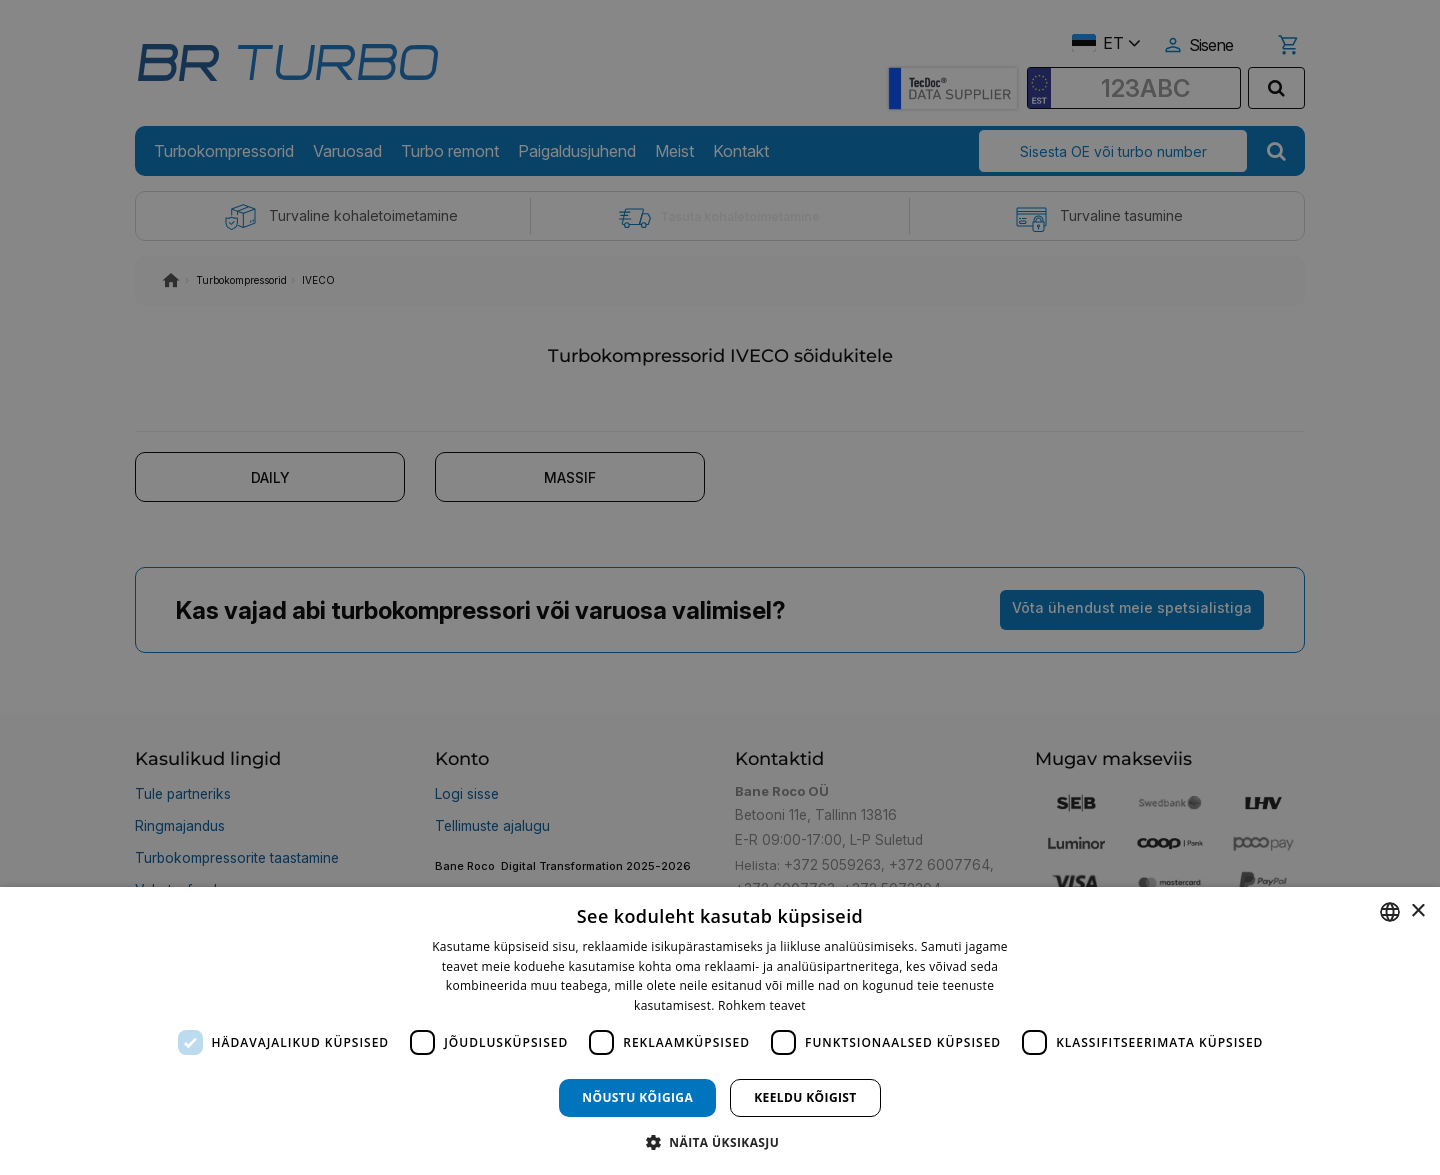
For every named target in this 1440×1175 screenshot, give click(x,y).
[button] (720, 1141)
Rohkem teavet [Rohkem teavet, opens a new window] (762, 1005)
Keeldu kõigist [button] (805, 1097)
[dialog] (720, 1031)
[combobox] (1390, 912)
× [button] (1417, 911)
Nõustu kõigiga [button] (637, 1097)
